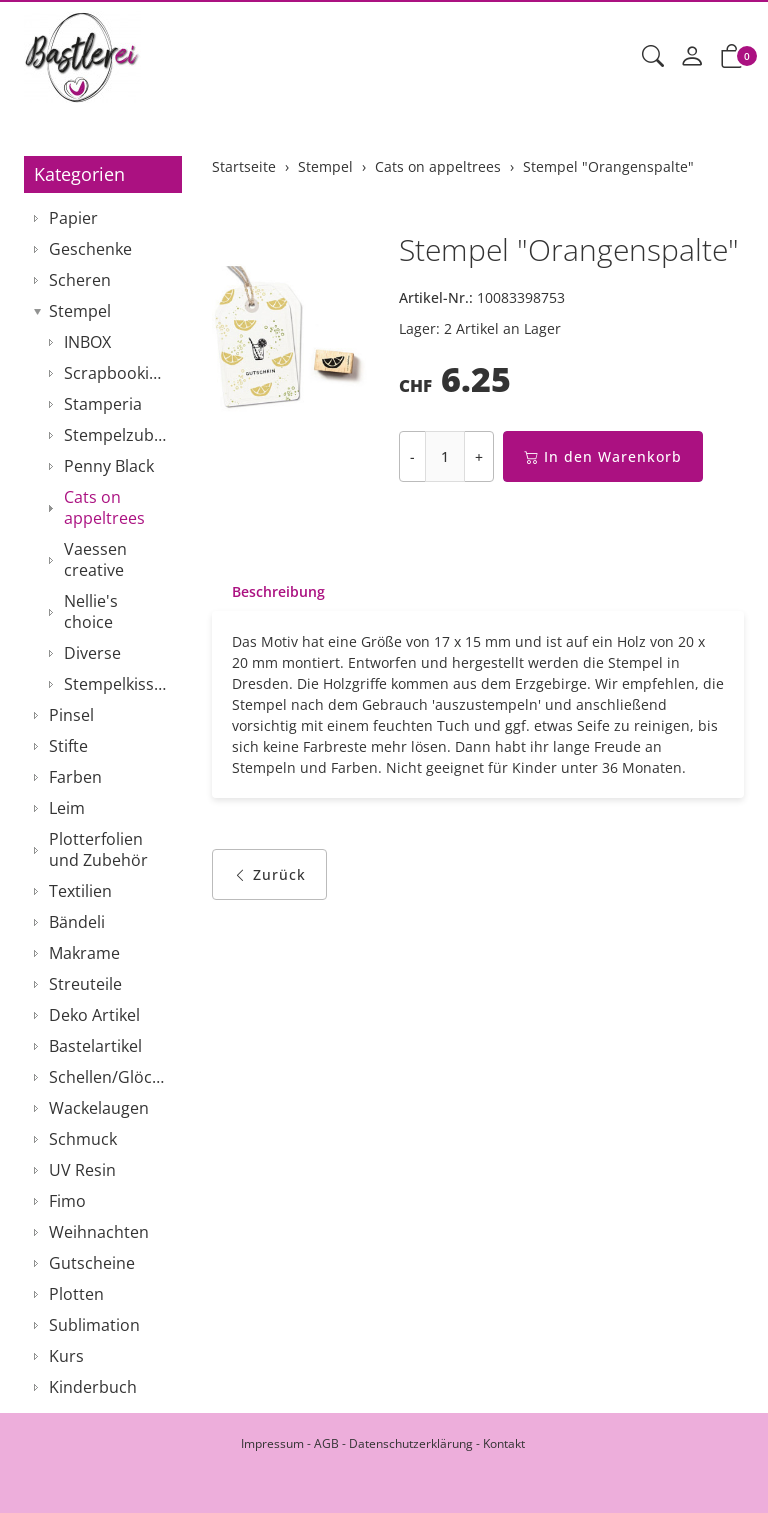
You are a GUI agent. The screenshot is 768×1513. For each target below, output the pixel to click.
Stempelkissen (118, 684)
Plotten (76, 1294)
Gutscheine (92, 1263)
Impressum (272, 1443)
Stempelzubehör (118, 435)
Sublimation (94, 1325)
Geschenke (90, 249)
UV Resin (82, 1170)
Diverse (92, 653)
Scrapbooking (116, 373)
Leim (67, 808)
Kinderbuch (93, 1387)
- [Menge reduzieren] (412, 456)
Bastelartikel (95, 1046)
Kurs (66, 1356)
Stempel (80, 311)
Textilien (80, 891)
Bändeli (77, 922)
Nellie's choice (91, 611)
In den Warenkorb (603, 456)
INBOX (87, 342)
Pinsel (71, 715)
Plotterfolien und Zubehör (98, 849)
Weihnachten (99, 1232)
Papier (73, 218)
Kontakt (504, 1443)
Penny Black (109, 466)
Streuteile (85, 984)
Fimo (67, 1201)
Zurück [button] (269, 874)
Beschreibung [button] (278, 591)
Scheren (80, 280)
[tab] (268, 592)
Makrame (84, 953)
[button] (653, 57)
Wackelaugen (99, 1108)
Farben (75, 777)
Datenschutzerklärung (411, 1443)
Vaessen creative (95, 559)
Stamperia (103, 404)
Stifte (68, 746)
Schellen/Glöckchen (110, 1077)
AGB (326, 1443)
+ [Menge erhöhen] (479, 456)
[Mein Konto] (692, 57)
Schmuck (83, 1139)
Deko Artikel (94, 1015)
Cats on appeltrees (104, 507)
